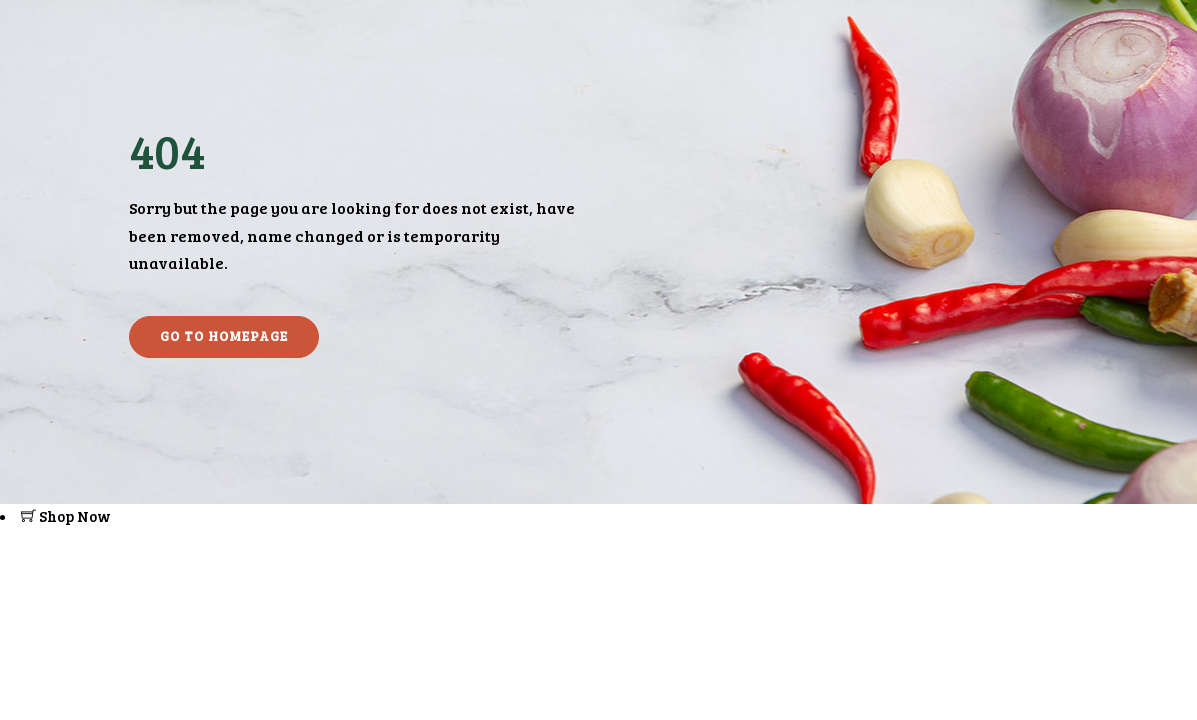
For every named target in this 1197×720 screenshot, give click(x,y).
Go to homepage (224, 336)
